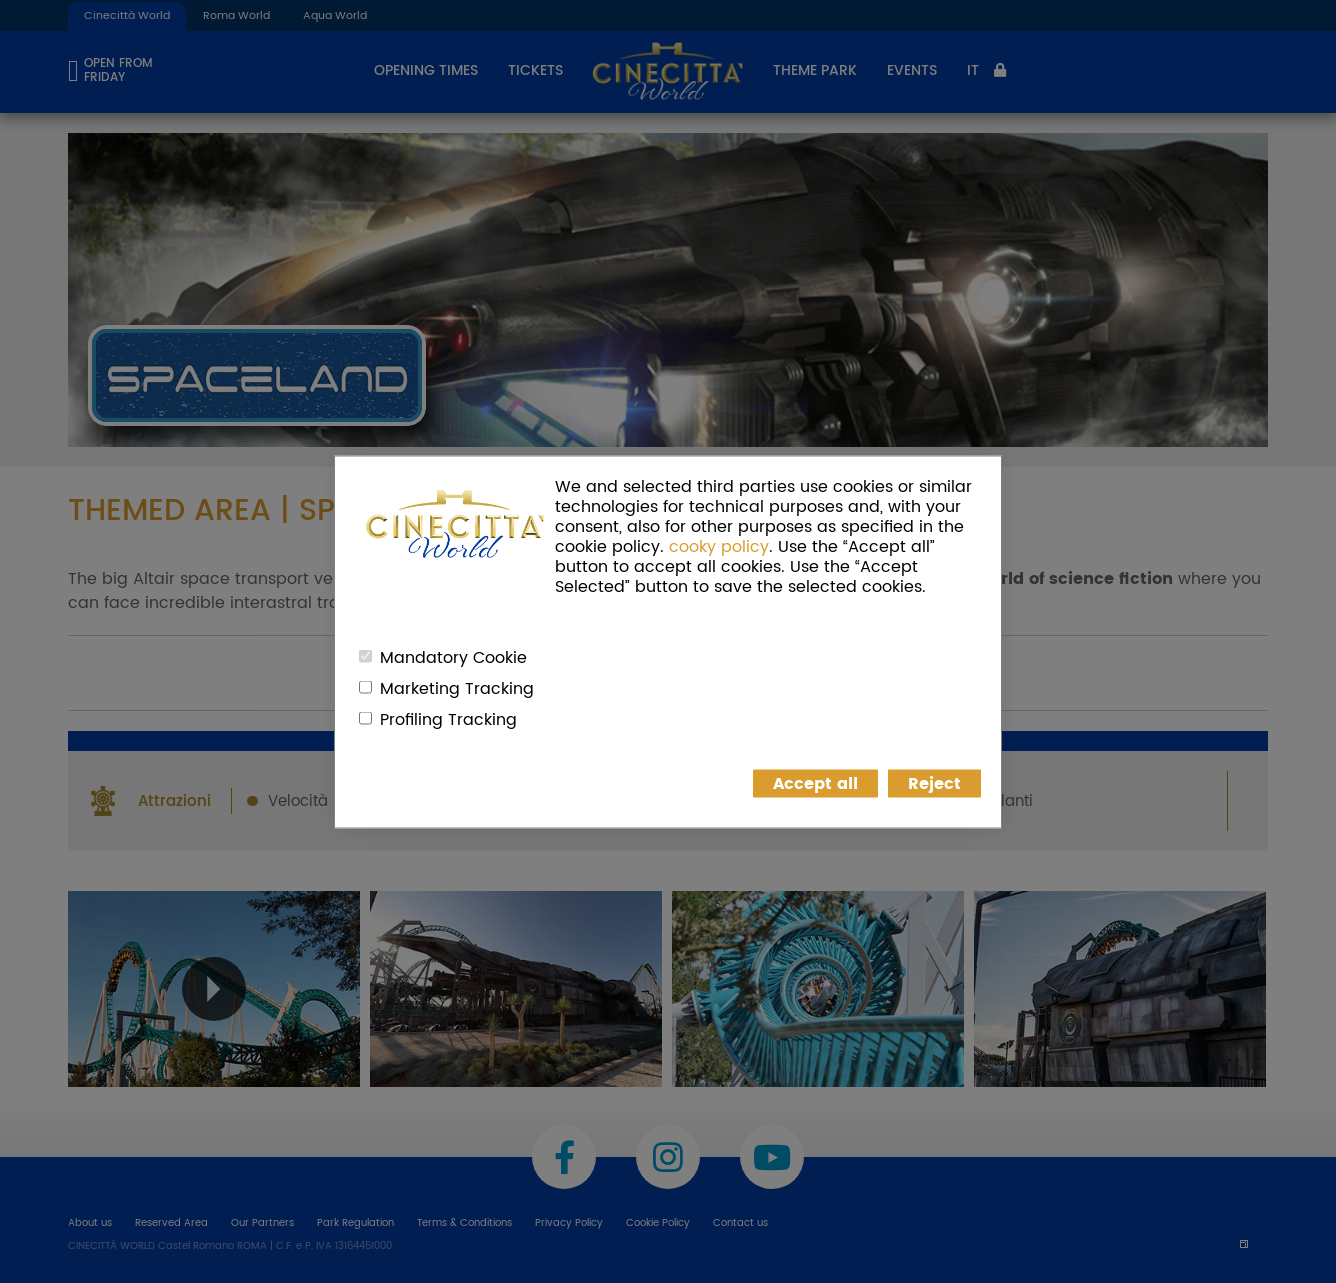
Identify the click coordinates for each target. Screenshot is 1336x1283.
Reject (934, 783)
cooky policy (719, 546)
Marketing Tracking (457, 688)
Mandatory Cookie (453, 657)
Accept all (815, 783)
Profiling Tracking (448, 719)
